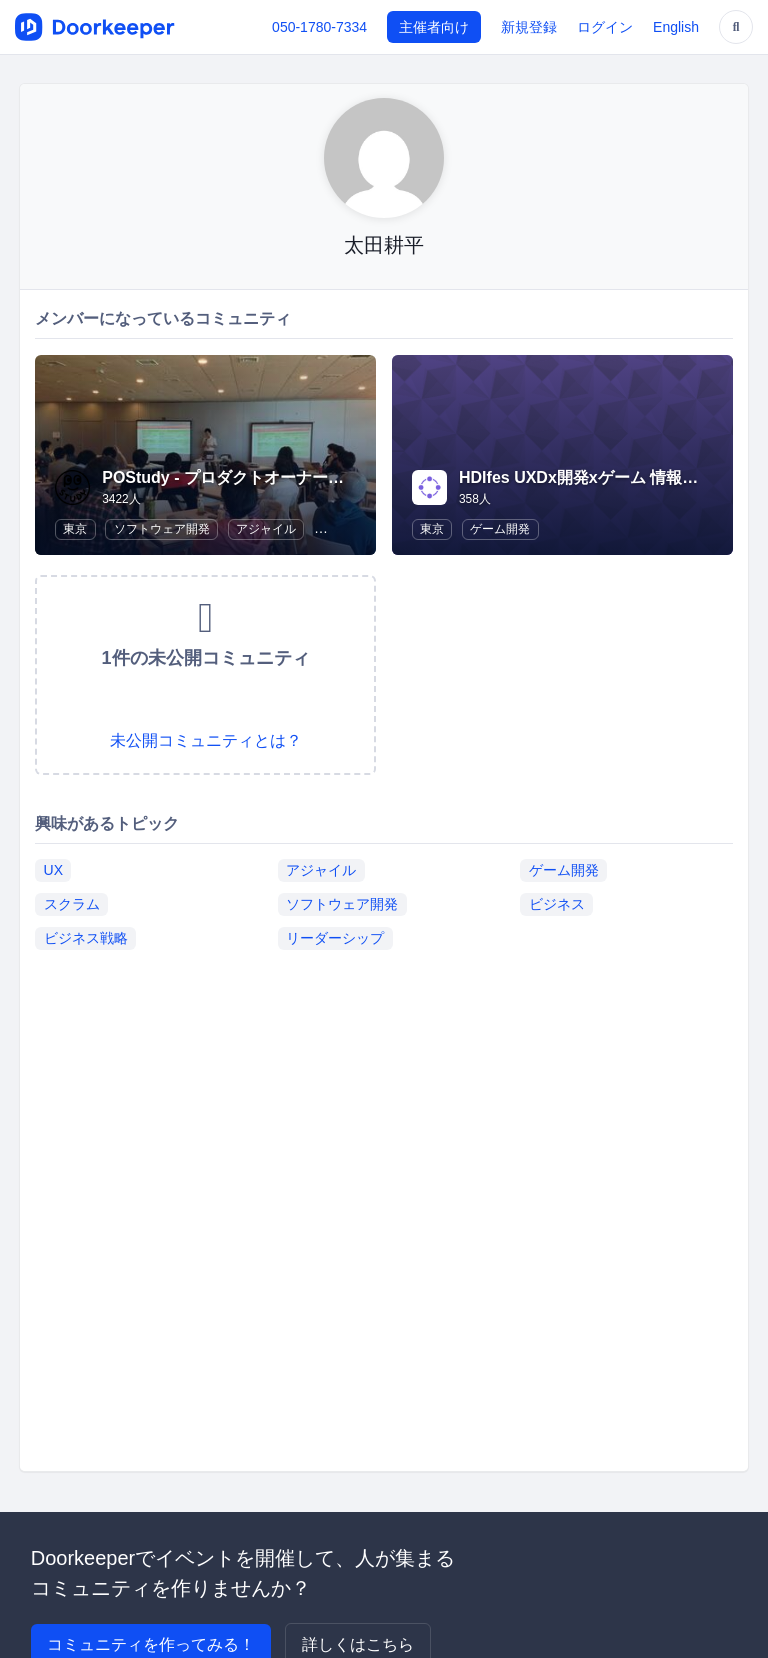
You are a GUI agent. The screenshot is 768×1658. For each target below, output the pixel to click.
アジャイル (266, 529)
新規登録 (529, 27)
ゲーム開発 (500, 529)
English (676, 27)
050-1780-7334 (319, 27)
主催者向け (434, 27)
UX (53, 870)
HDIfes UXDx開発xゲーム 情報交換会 (594, 477)
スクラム (72, 904)
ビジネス (557, 904)
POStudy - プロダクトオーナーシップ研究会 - (268, 477)
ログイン (605, 27)
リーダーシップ (335, 938)
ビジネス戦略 (86, 938)
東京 (75, 529)
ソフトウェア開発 (162, 529)
